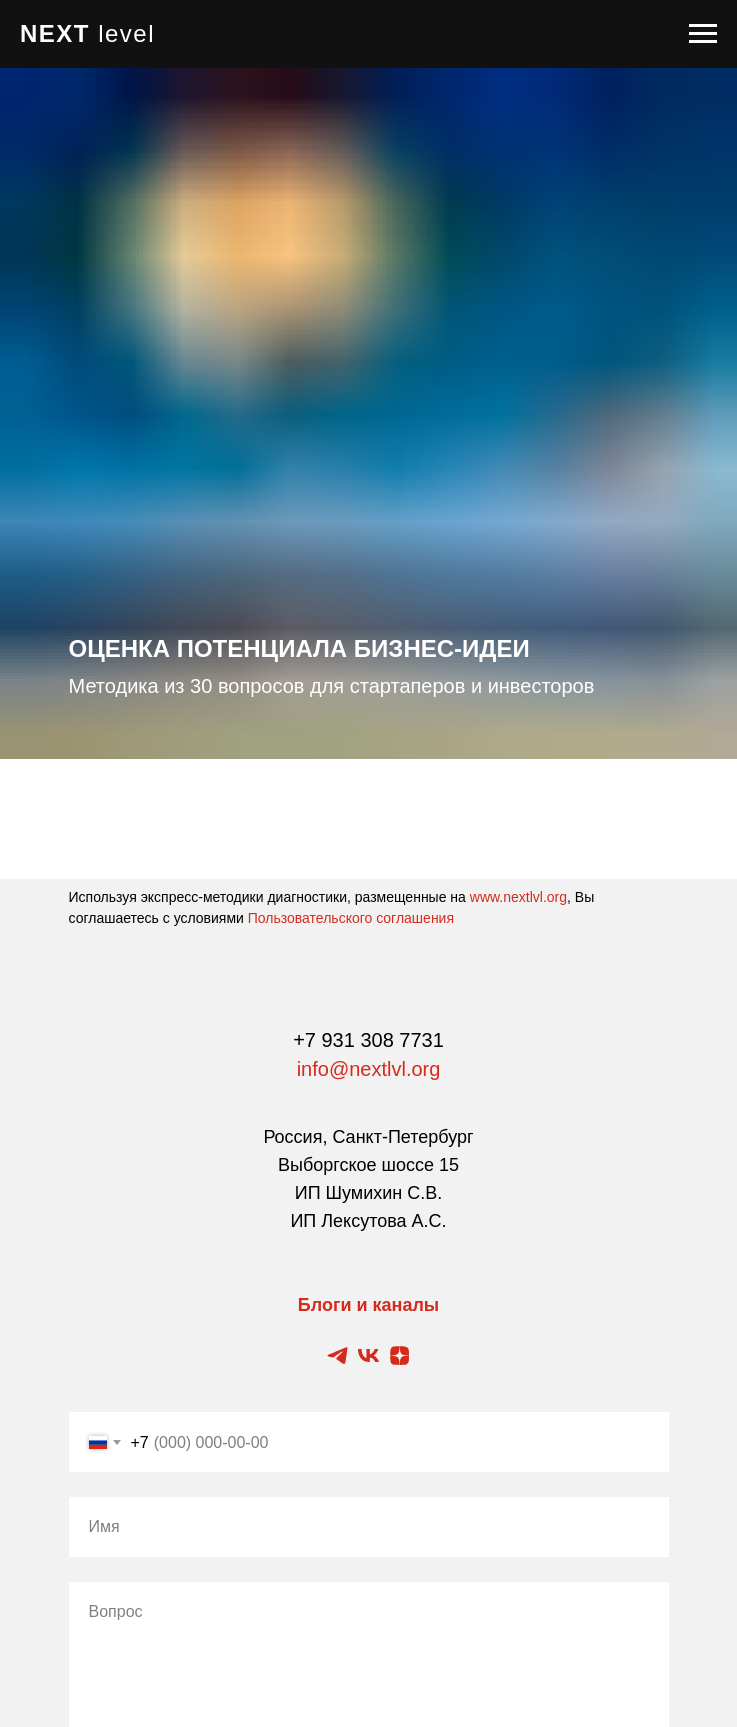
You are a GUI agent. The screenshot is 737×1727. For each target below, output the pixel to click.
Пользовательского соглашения (351, 918)
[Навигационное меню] (703, 34)
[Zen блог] (399, 1355)
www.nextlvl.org (518, 897)
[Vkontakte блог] (368, 1355)
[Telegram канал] (337, 1355)
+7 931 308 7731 (368, 1040)
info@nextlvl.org (369, 1069)
